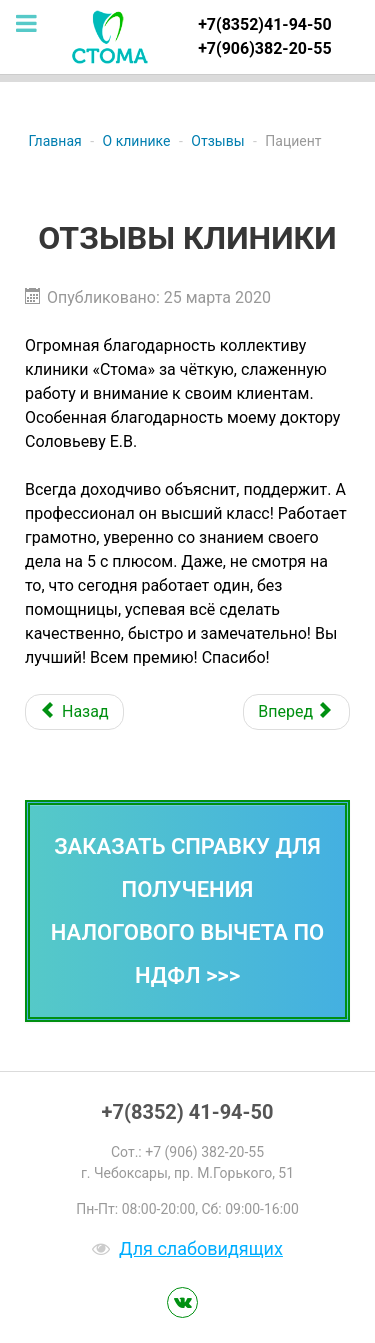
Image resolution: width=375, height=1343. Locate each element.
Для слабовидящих (201, 1248)
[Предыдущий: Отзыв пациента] (74, 712)
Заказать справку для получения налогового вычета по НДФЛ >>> (187, 911)
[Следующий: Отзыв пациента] (296, 712)
